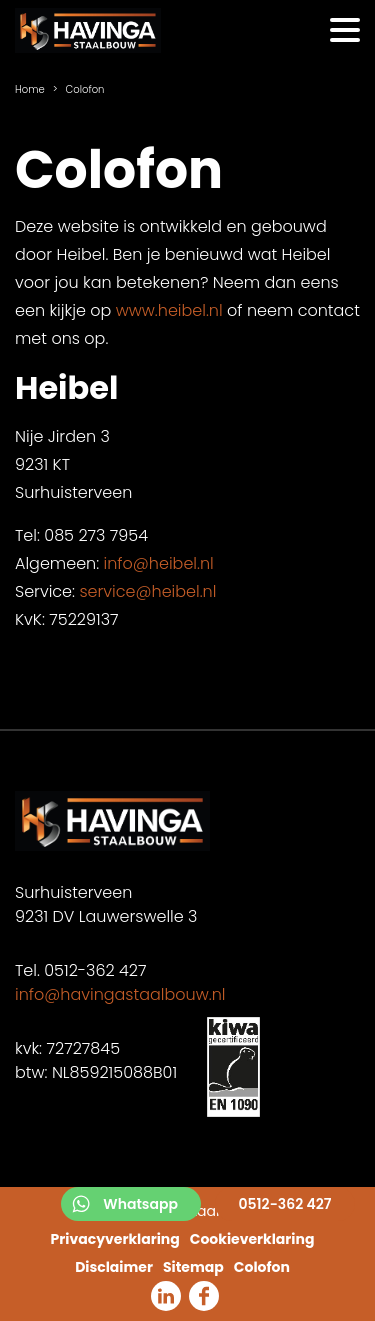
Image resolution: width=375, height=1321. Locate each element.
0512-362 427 (284, 1204)
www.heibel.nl (169, 310)
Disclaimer (114, 1267)
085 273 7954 (96, 535)
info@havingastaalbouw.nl (120, 994)
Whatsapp (140, 1204)
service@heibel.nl (147, 591)
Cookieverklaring (252, 1239)
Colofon (262, 1267)
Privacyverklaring (115, 1239)
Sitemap (193, 1267)
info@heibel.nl (159, 563)
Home (30, 89)
